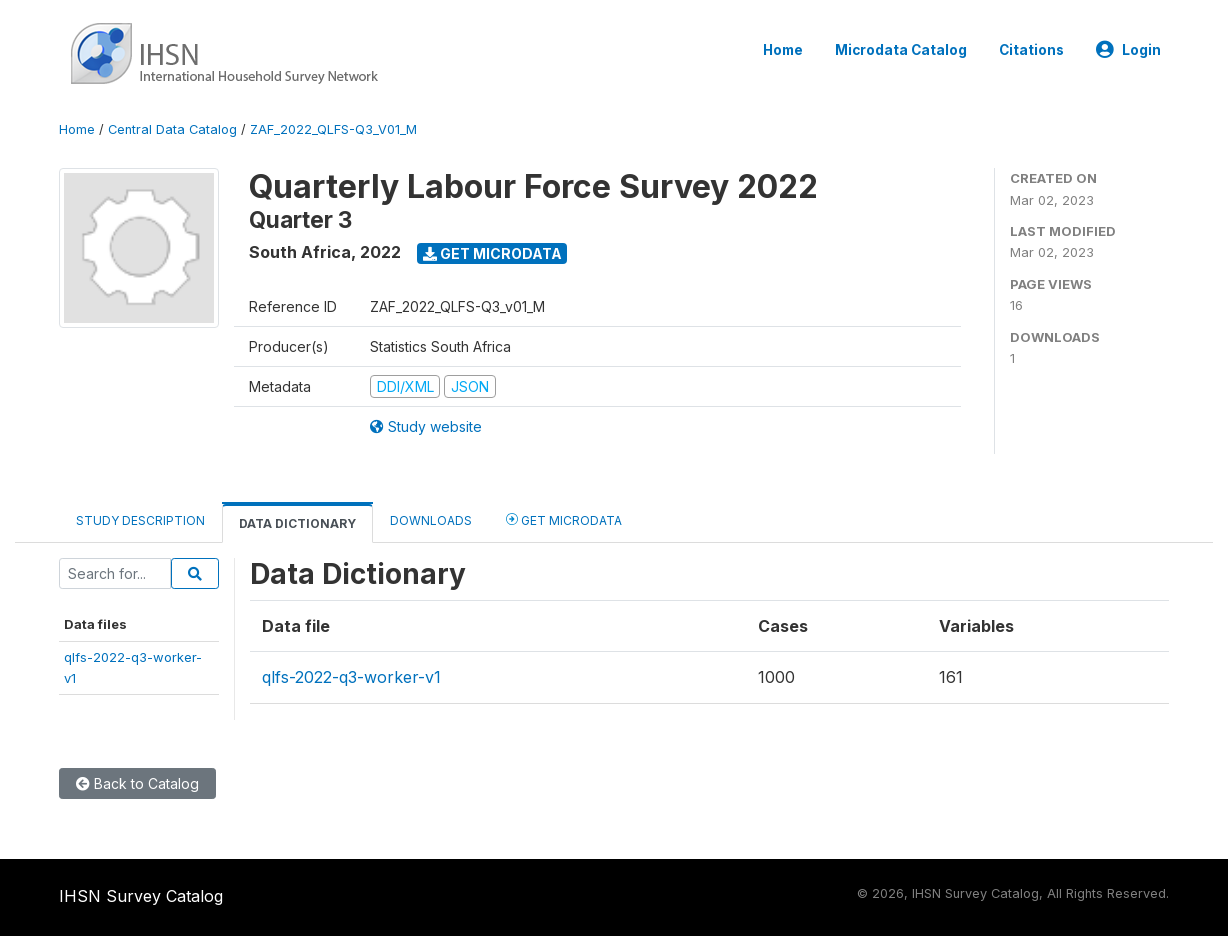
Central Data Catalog (172, 129)
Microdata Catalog (901, 50)
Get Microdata (492, 253)
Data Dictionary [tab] (297, 523)
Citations (1031, 50)
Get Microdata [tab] (564, 519)
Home (783, 50)
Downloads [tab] (431, 520)
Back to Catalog (137, 783)
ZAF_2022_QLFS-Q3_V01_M (333, 129)
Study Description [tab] (140, 520)
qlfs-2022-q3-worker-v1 (351, 677)
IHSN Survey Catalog (141, 896)
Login (1128, 50)
